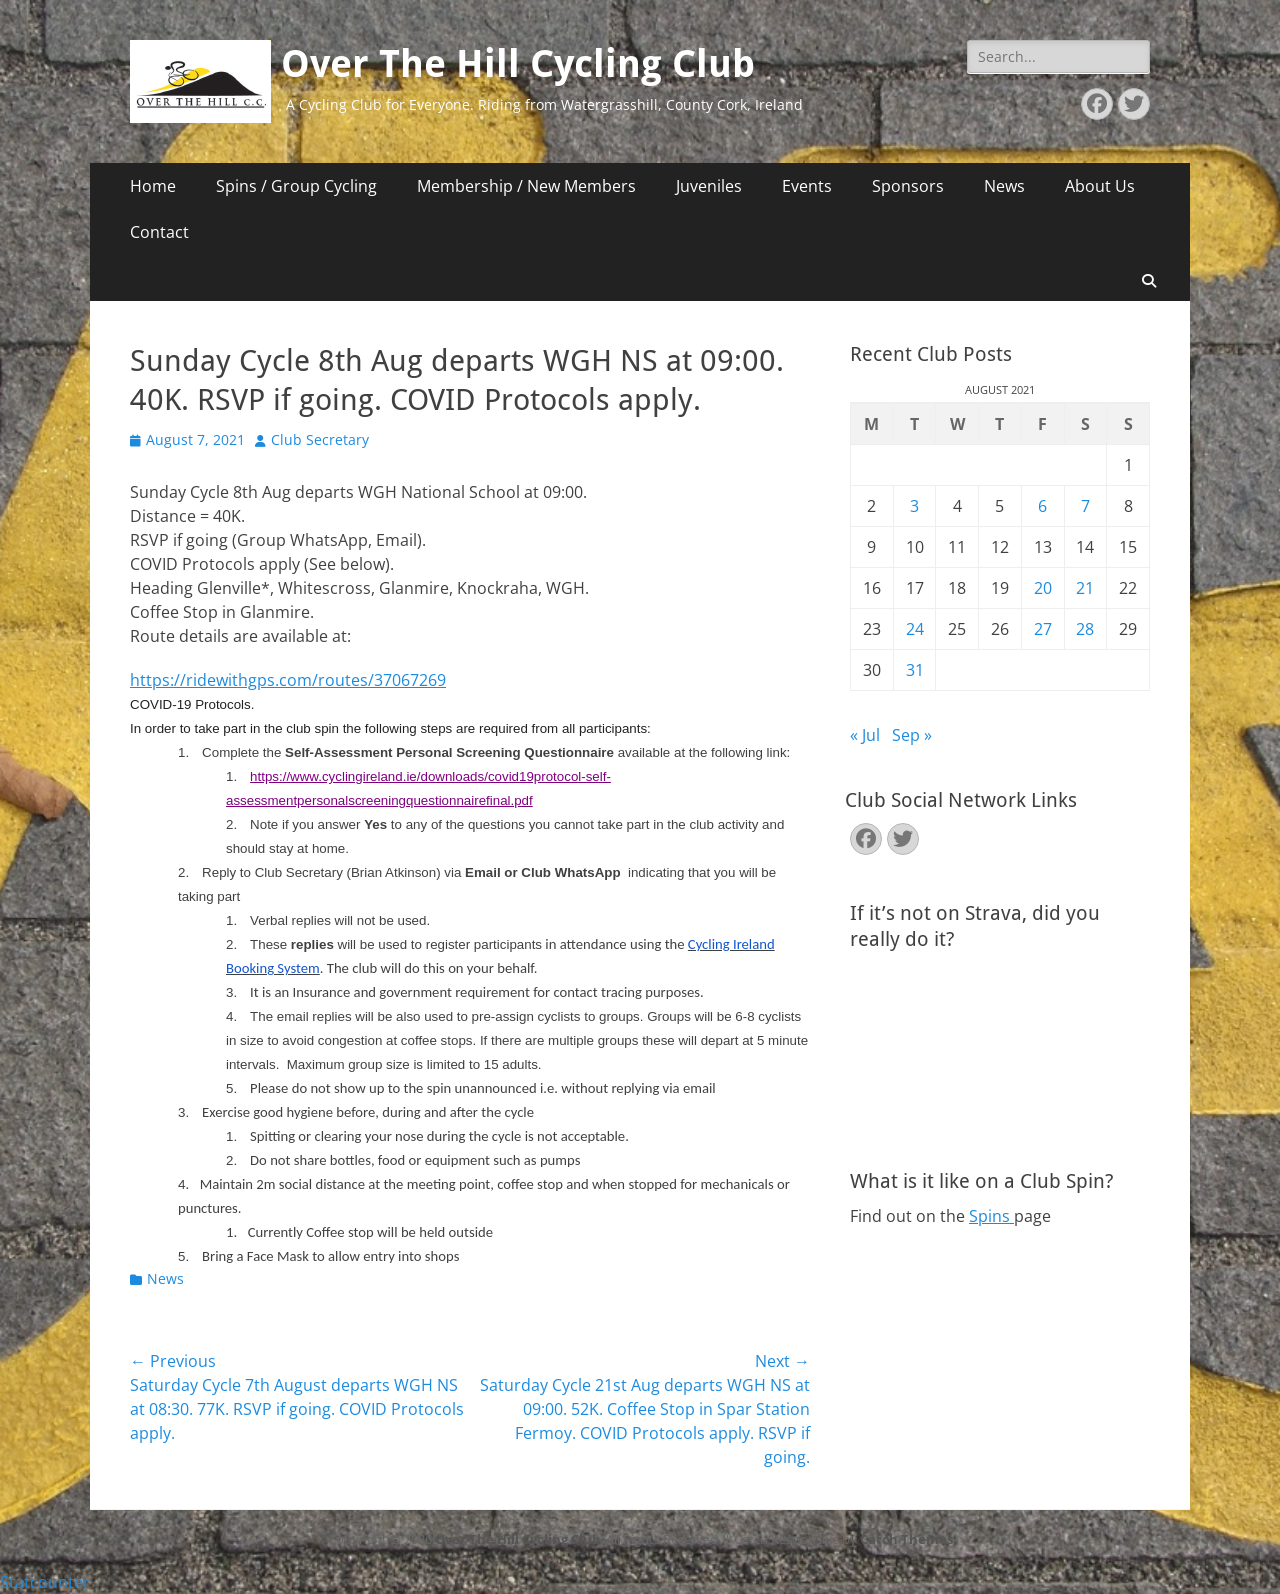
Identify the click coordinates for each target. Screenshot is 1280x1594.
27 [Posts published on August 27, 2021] (1043, 629)
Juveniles (709, 186)
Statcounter (45, 1582)
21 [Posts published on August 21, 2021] (1085, 588)
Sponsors (908, 186)
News (1004, 186)
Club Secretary (320, 439)
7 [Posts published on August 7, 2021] (1085, 506)
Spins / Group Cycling (296, 186)
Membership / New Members (526, 186)
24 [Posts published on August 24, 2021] (915, 629)
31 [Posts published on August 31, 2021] (915, 670)
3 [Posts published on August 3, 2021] (914, 506)
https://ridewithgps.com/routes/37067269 (288, 680)
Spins (991, 1216)
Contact (159, 232)
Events (807, 186)
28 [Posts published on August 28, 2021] (1085, 629)
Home (153, 186)
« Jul (865, 735)
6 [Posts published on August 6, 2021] (1042, 506)
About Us (1100, 186)
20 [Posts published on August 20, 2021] (1043, 588)
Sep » (912, 735)
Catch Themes (906, 1539)
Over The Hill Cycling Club (518, 64)
